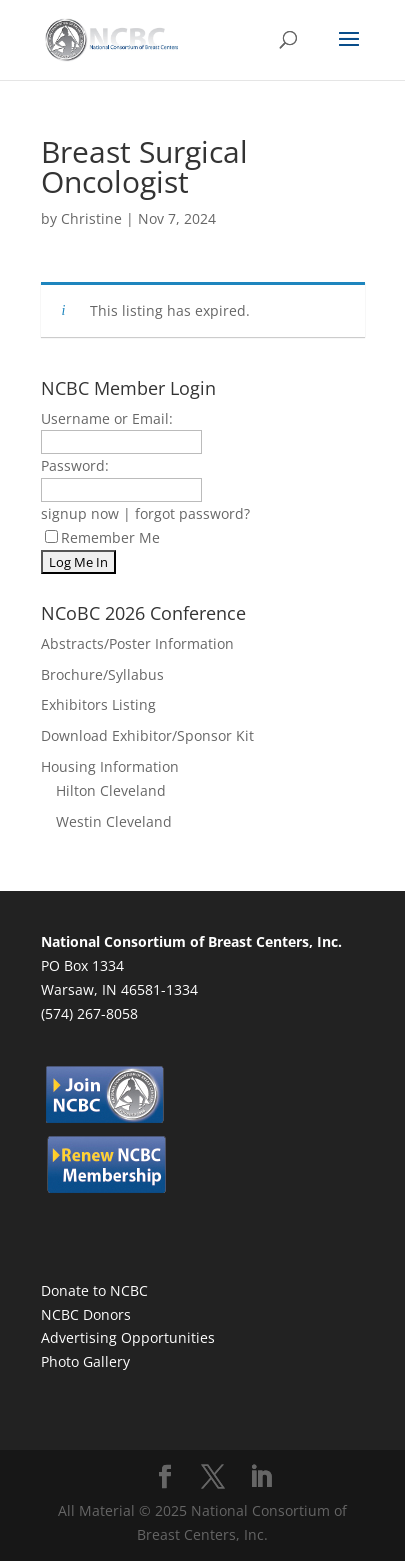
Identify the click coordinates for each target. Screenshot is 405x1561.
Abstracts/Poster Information (137, 643)
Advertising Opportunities (128, 1337)
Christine (91, 218)
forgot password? (192, 513)
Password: (75, 465)
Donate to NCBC (94, 1290)
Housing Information (110, 766)
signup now (80, 513)
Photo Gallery (85, 1361)
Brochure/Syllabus (102, 674)
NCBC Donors (86, 1314)
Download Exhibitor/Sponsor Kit (147, 735)
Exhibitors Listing (98, 704)
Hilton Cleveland (111, 790)
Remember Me (102, 537)
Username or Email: (107, 418)
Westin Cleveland (114, 821)
